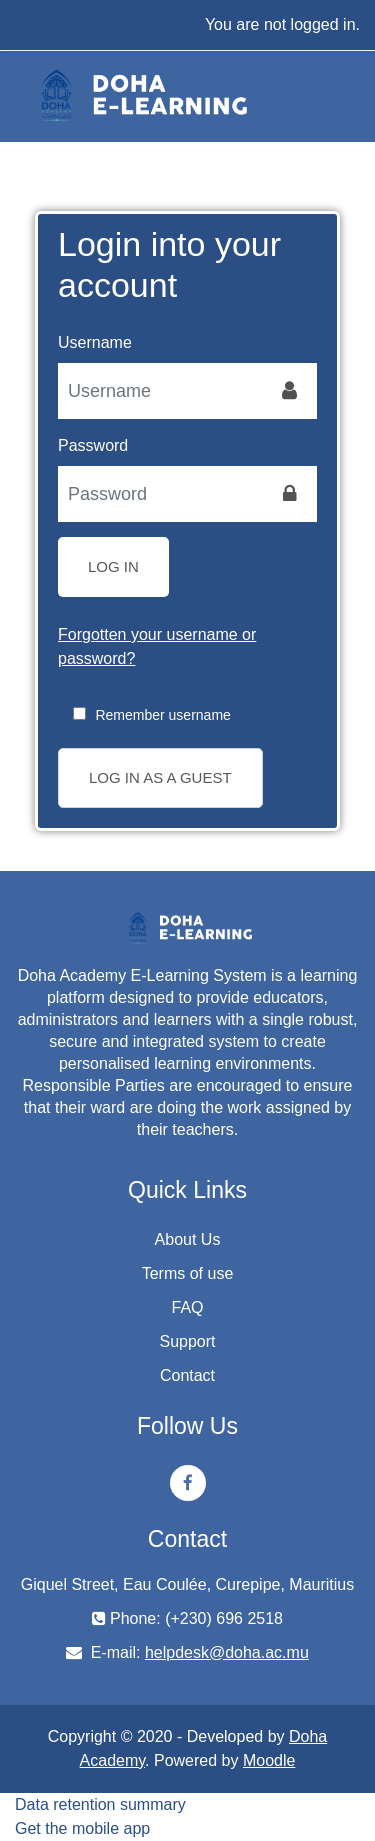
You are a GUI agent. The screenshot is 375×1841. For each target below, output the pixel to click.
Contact (187, 1375)
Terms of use (188, 1273)
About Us (188, 1239)
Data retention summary (100, 1804)
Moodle (269, 1760)
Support (187, 1341)
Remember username (162, 715)
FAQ (187, 1307)
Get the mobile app (82, 1828)
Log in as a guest (160, 777)
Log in (113, 566)
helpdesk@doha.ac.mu (227, 1652)
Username (95, 342)
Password (93, 445)
